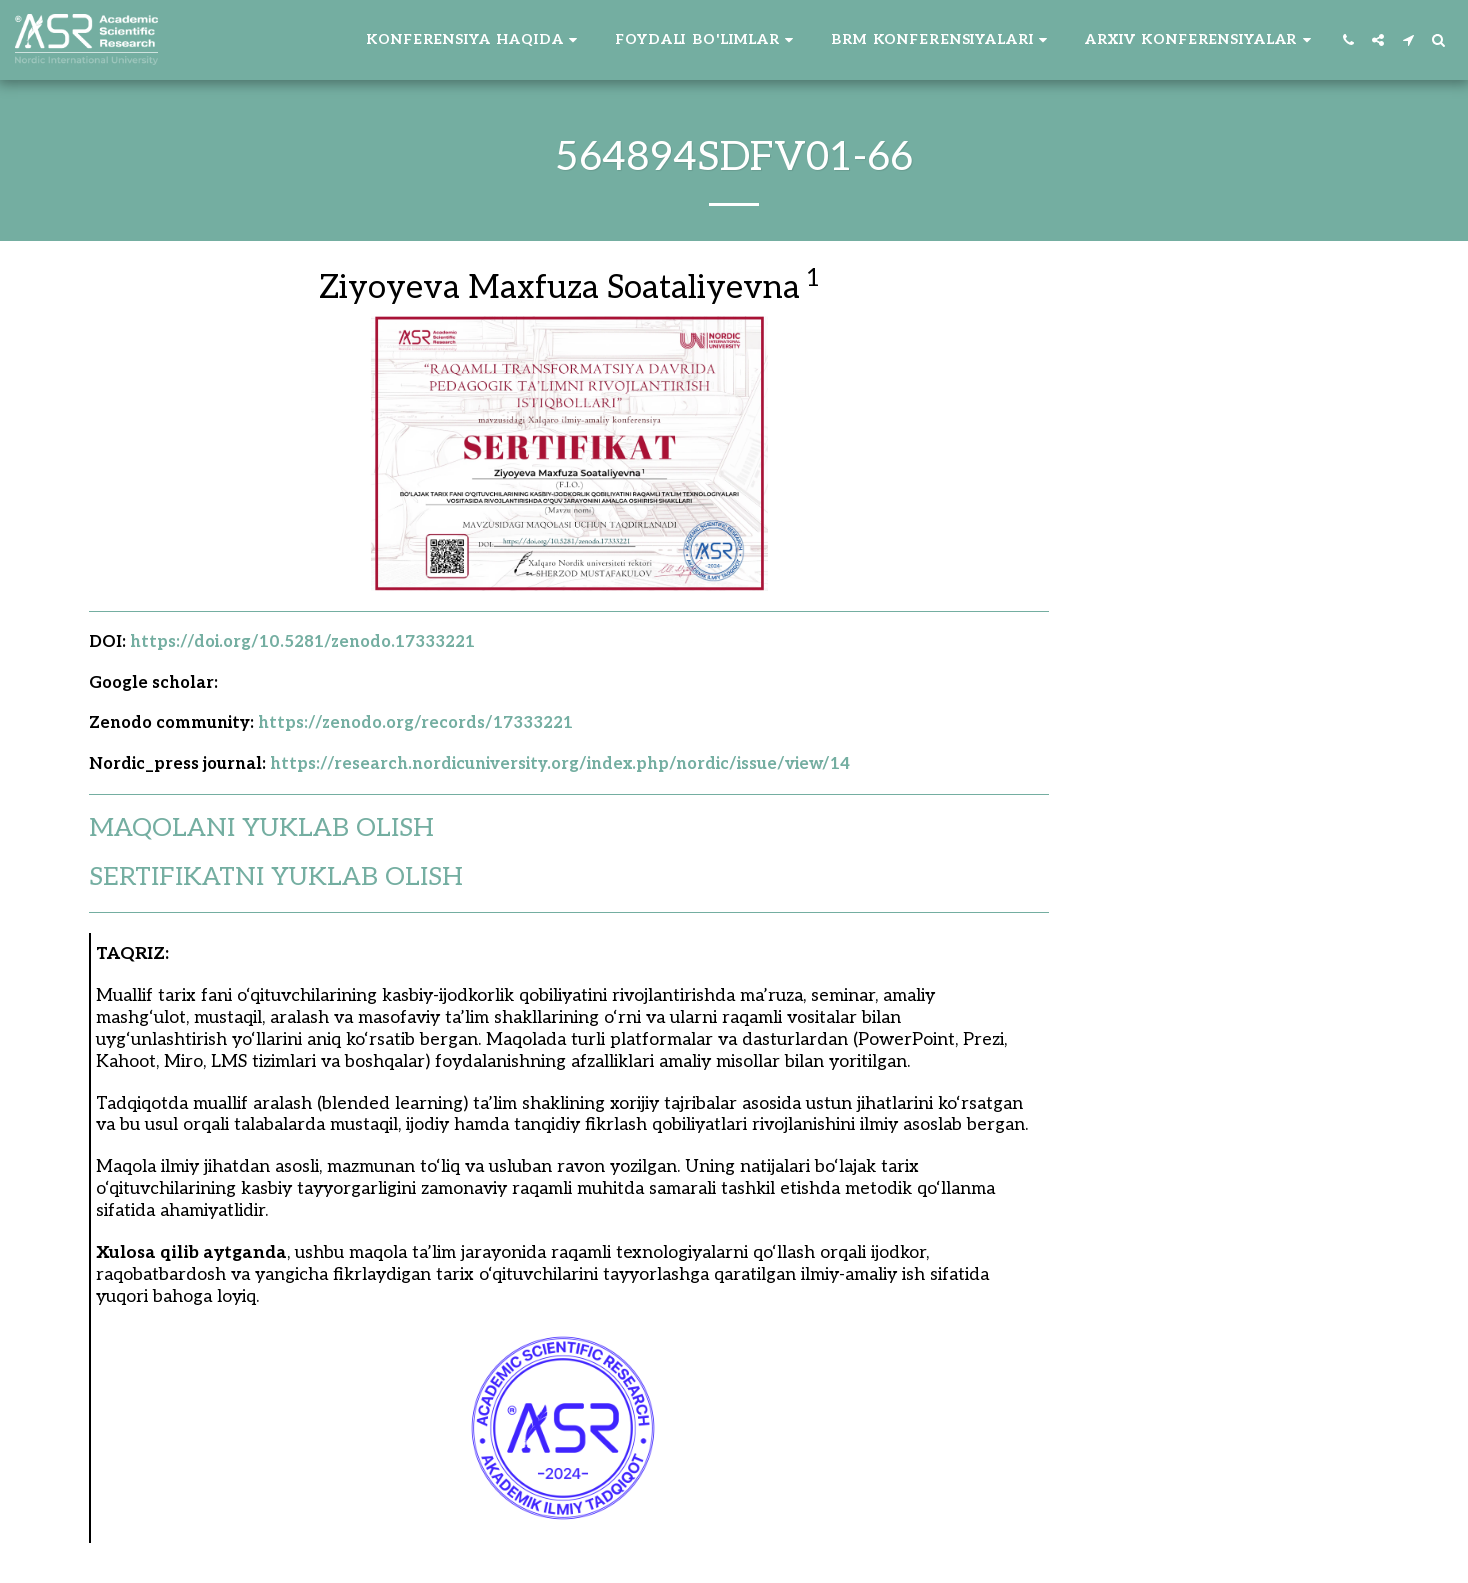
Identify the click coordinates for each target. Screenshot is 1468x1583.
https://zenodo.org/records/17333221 (415, 723)
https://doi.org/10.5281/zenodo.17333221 (302, 642)
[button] (474, 40)
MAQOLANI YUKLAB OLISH (261, 828)
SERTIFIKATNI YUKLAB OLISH (276, 877)
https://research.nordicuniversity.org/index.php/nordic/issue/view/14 (560, 764)
